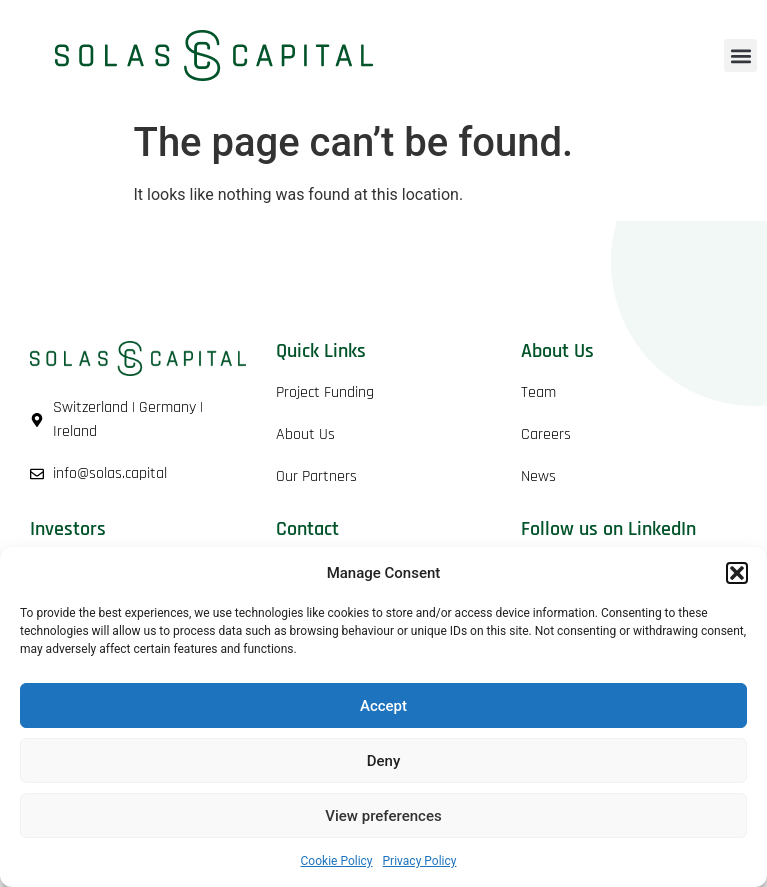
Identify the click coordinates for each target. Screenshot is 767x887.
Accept (383, 706)
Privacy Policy (420, 861)
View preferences (383, 816)
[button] (737, 573)
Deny (384, 761)
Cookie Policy (337, 861)
